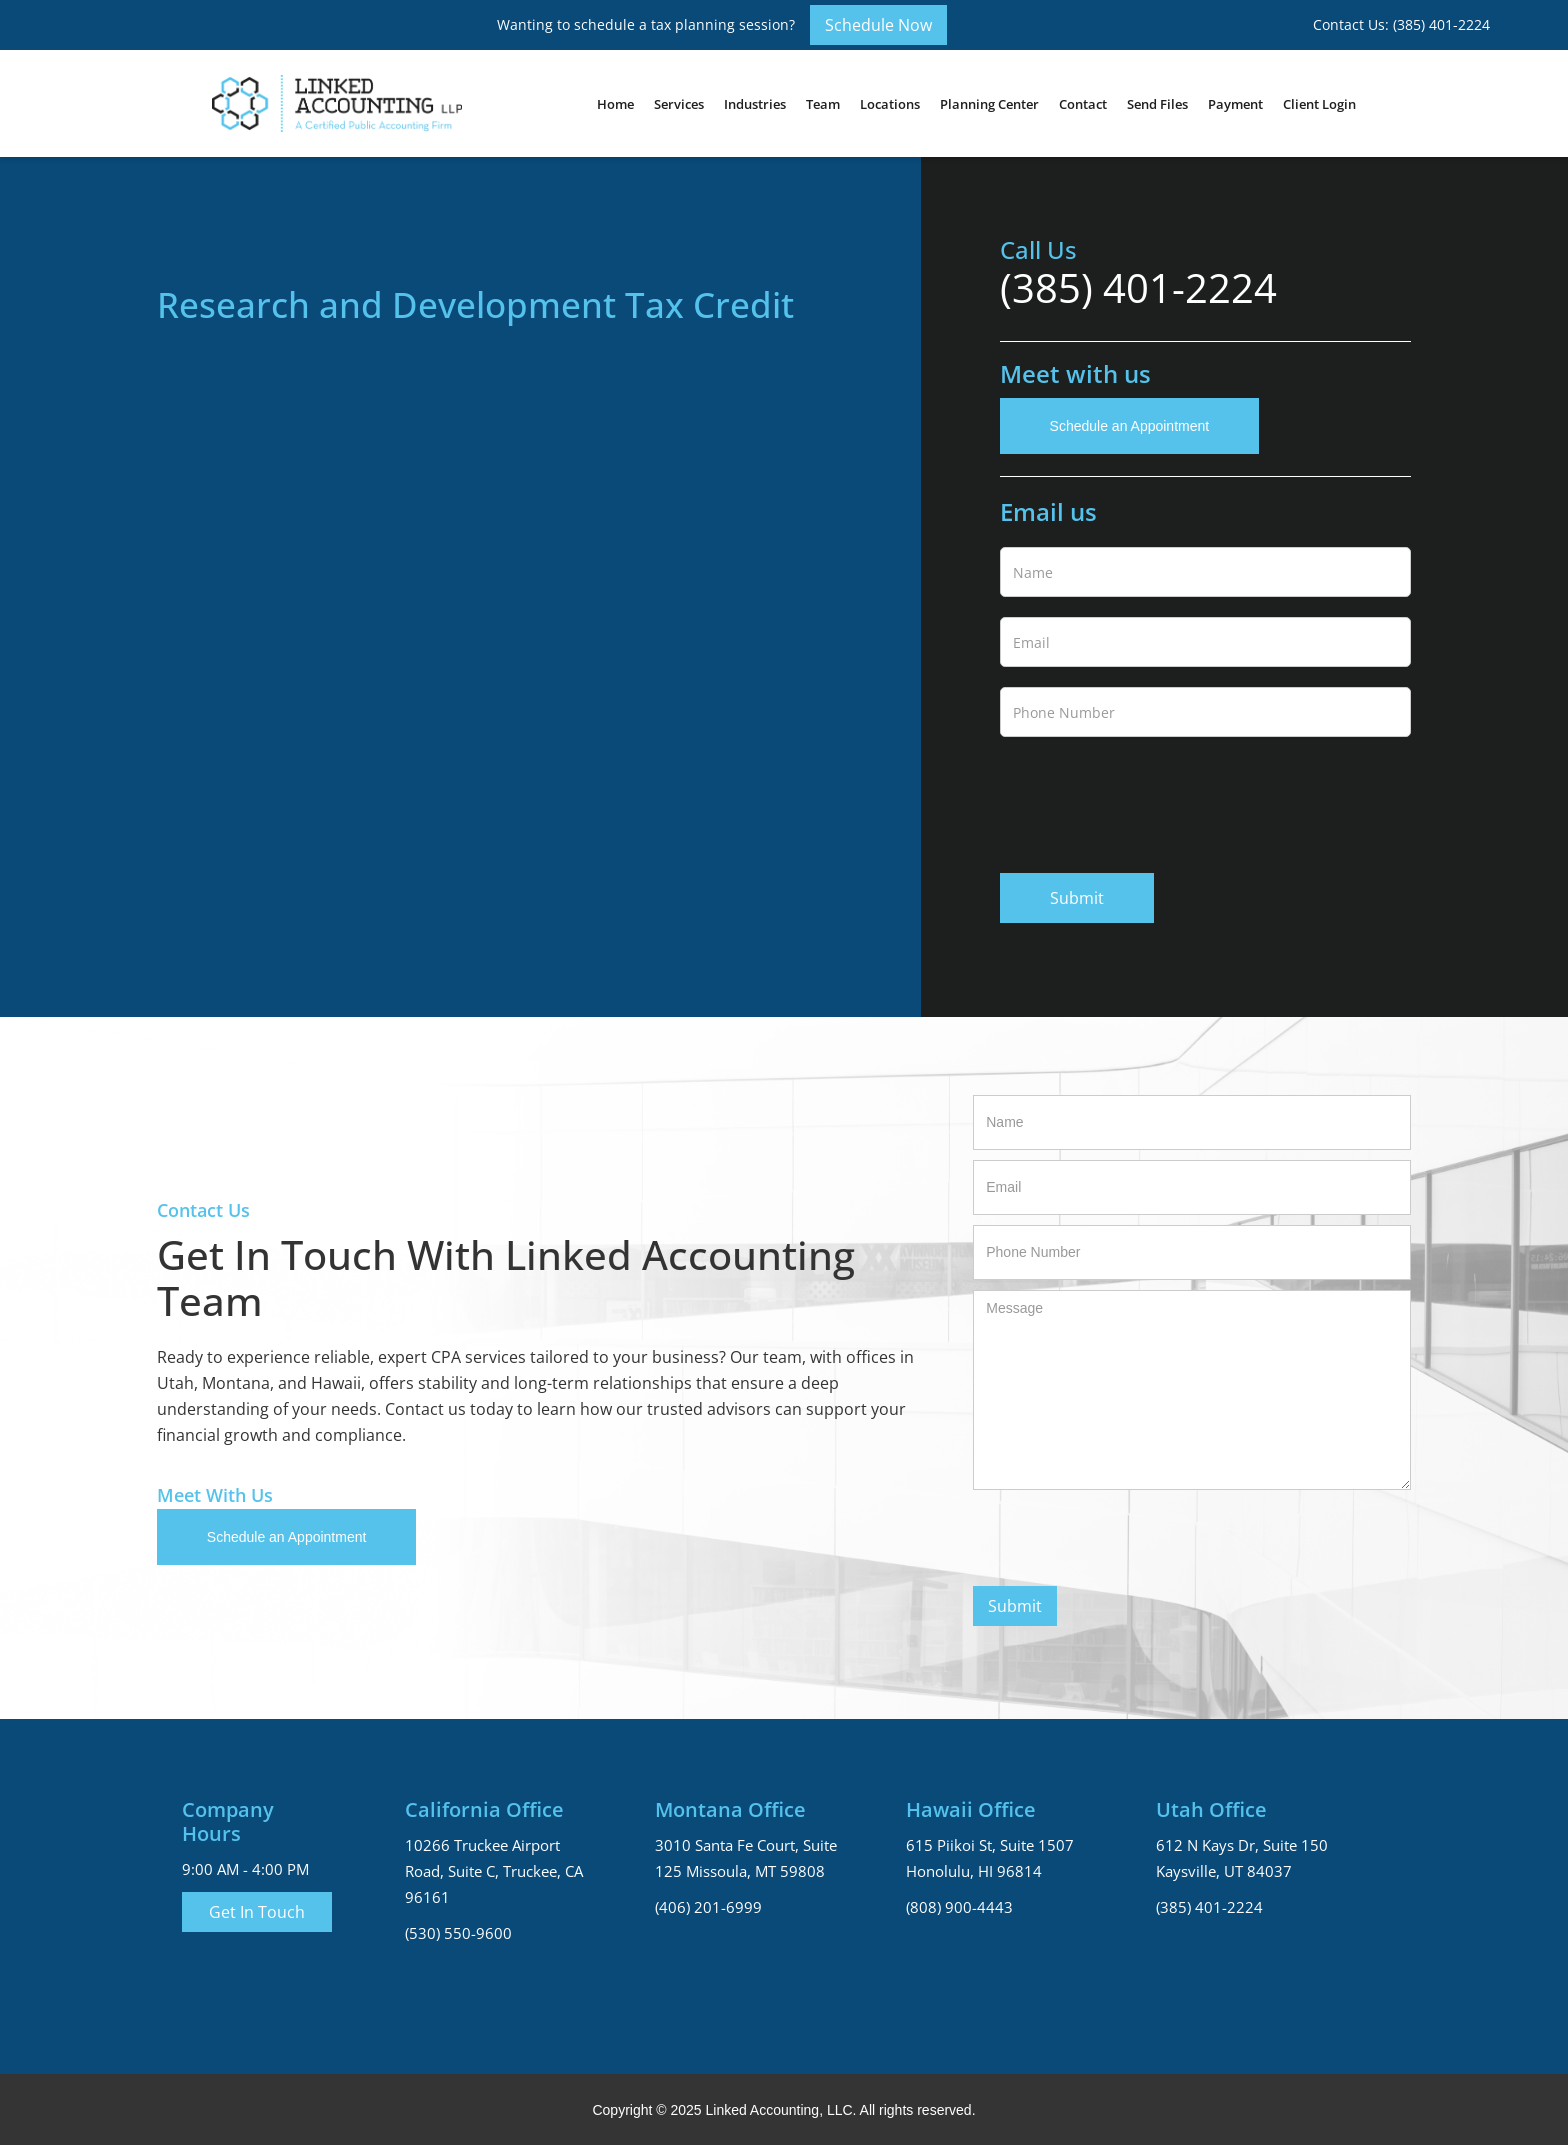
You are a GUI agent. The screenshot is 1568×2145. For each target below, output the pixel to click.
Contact (1083, 104)
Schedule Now (878, 25)
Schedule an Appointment (1130, 426)
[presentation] (1152, 801)
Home (615, 104)
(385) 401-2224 (1138, 288)
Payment (1235, 104)
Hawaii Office (971, 1810)
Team (823, 104)
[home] (337, 103)
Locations (890, 104)
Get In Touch (257, 1912)
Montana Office (730, 1810)
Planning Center (989, 104)
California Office (484, 1810)
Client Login (1319, 104)
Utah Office (1211, 1810)
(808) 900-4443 (959, 1907)
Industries (755, 104)
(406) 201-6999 (708, 1907)
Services (679, 104)
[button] (679, 104)
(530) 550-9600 (458, 1933)
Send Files (1157, 104)
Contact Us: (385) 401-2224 (1401, 24)
